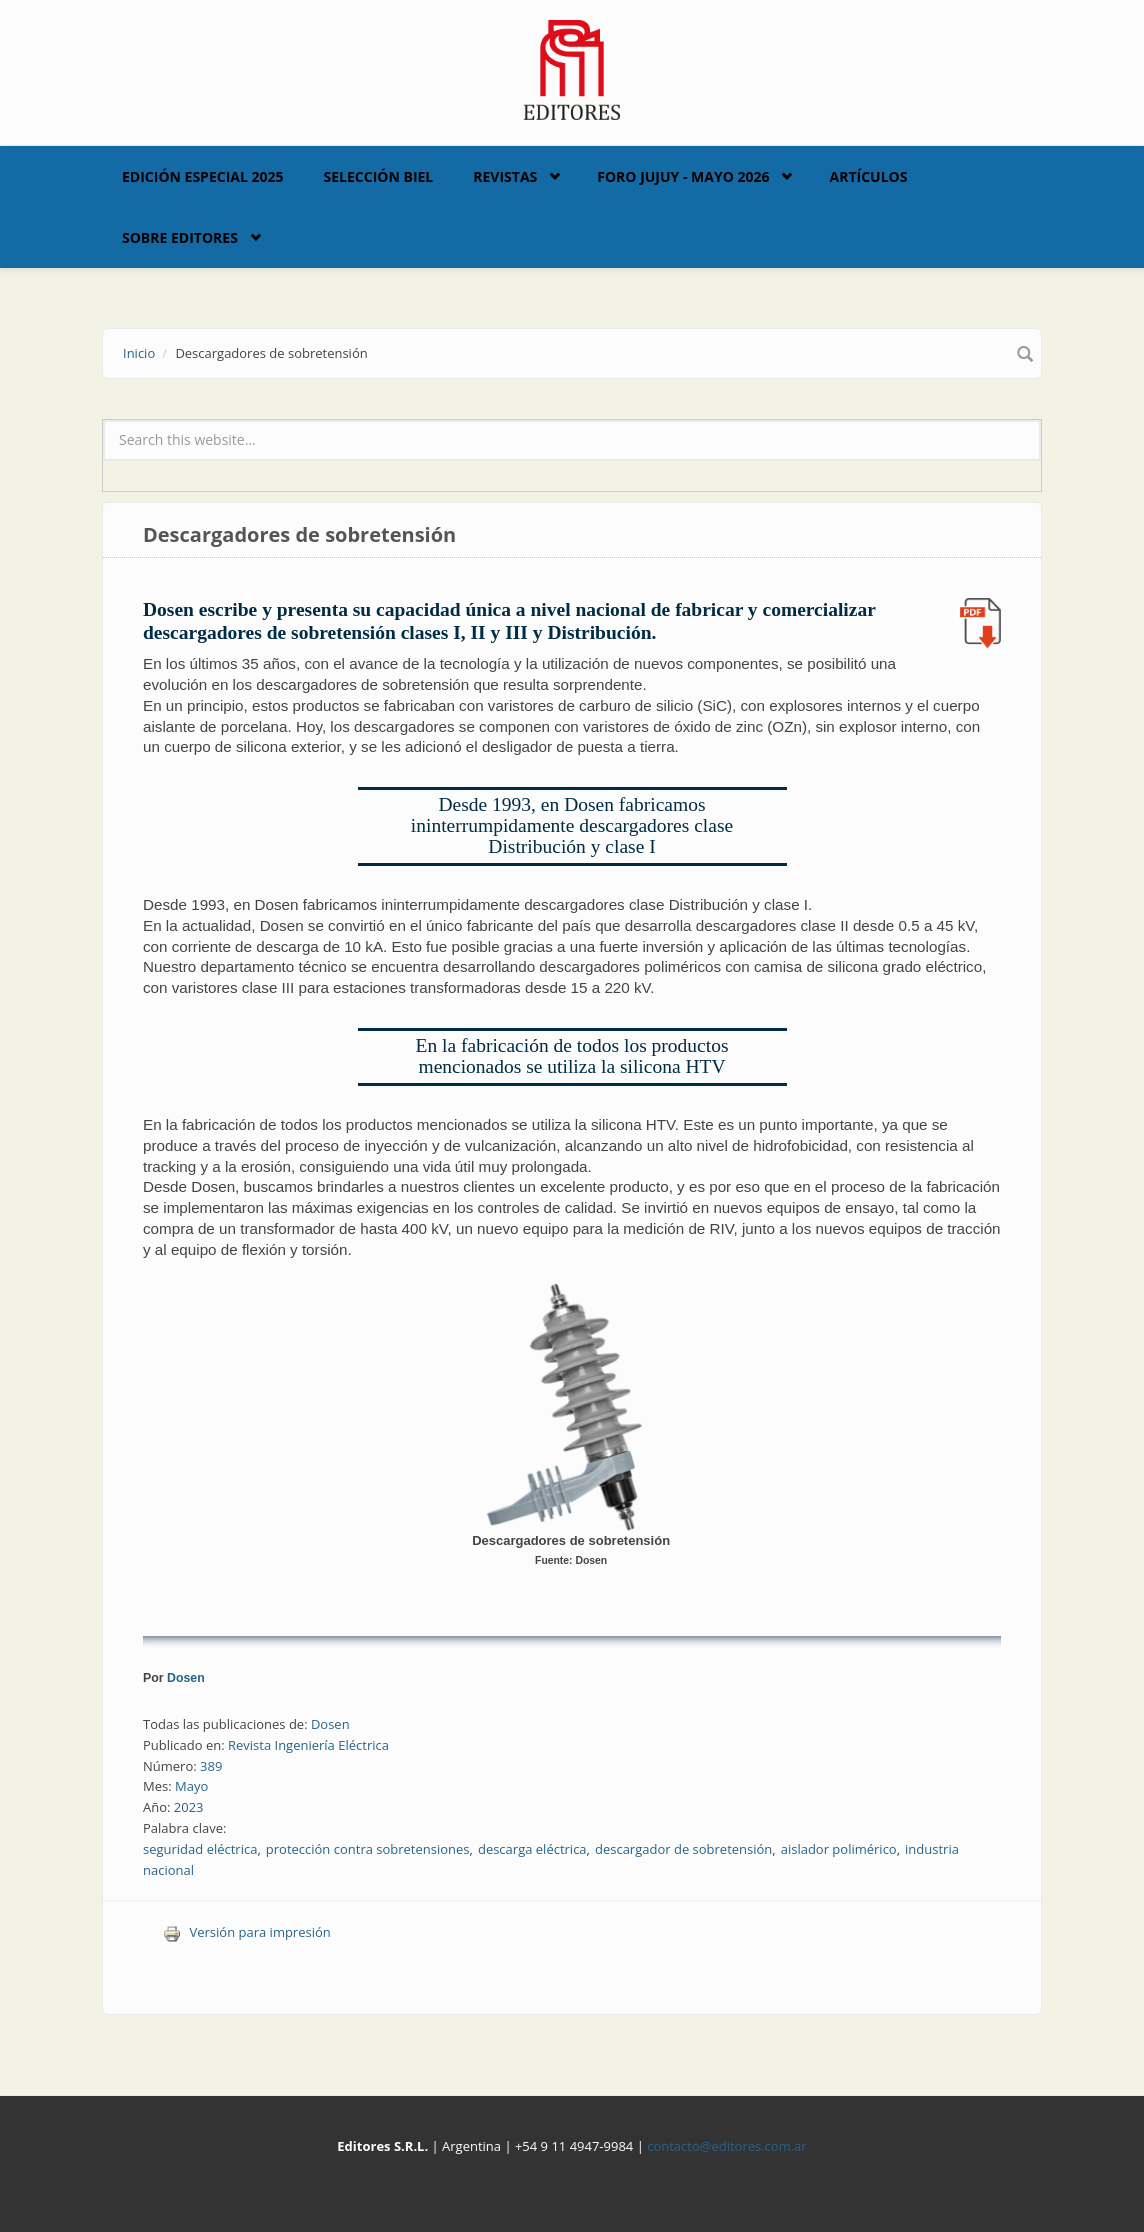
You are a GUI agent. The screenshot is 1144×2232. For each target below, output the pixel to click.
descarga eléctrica (532, 1849)
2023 (189, 1807)
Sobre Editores (180, 237)
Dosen (186, 1678)
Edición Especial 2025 (203, 176)
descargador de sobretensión (683, 1849)
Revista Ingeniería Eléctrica (308, 1745)
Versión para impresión (247, 1932)
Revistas (505, 176)
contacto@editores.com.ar (726, 2146)
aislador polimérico (839, 1849)
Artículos (868, 176)
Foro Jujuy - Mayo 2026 (683, 176)
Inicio (139, 353)
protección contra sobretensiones (368, 1849)
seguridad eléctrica (200, 1849)
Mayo (191, 1786)
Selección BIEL (379, 176)
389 (211, 1766)
